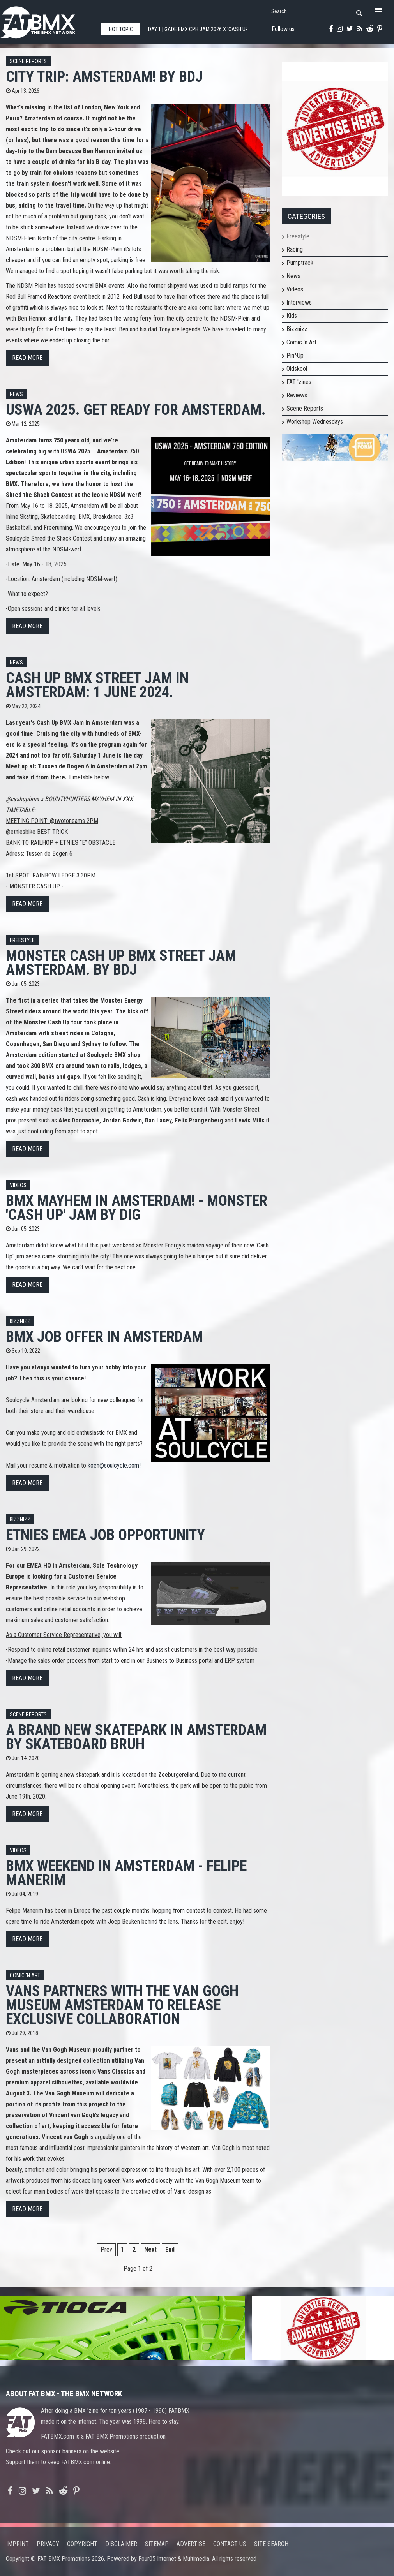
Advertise (191, 2544)
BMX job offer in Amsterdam (104, 1336)
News (16, 394)
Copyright (82, 2544)
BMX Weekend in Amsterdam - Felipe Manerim (126, 1873)
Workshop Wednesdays (314, 421)
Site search (271, 2544)
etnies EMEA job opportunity (105, 1534)
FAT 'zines (298, 382)
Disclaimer (121, 2544)
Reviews (296, 395)
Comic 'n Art (25, 1975)
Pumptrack (299, 262)
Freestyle (22, 940)
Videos (18, 1185)
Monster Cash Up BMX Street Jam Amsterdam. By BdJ (121, 962)
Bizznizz (20, 1321)
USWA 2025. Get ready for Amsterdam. (136, 409)
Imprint (17, 2544)
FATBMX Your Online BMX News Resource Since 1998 (47, 20)
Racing (294, 249)
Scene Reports (28, 61)
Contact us (229, 2544)
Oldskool (296, 368)
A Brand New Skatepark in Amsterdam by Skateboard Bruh (136, 1737)
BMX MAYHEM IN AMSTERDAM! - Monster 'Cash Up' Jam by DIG (136, 1207)
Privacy (48, 2544)
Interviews (299, 302)
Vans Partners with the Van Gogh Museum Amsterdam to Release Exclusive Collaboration (122, 2005)
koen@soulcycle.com (113, 1465)
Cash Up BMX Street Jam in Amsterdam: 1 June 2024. (97, 685)
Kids (291, 315)
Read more (27, 357)
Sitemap (157, 2544)
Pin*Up (295, 355)
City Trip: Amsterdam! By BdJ (104, 76)
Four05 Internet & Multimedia (173, 2558)
